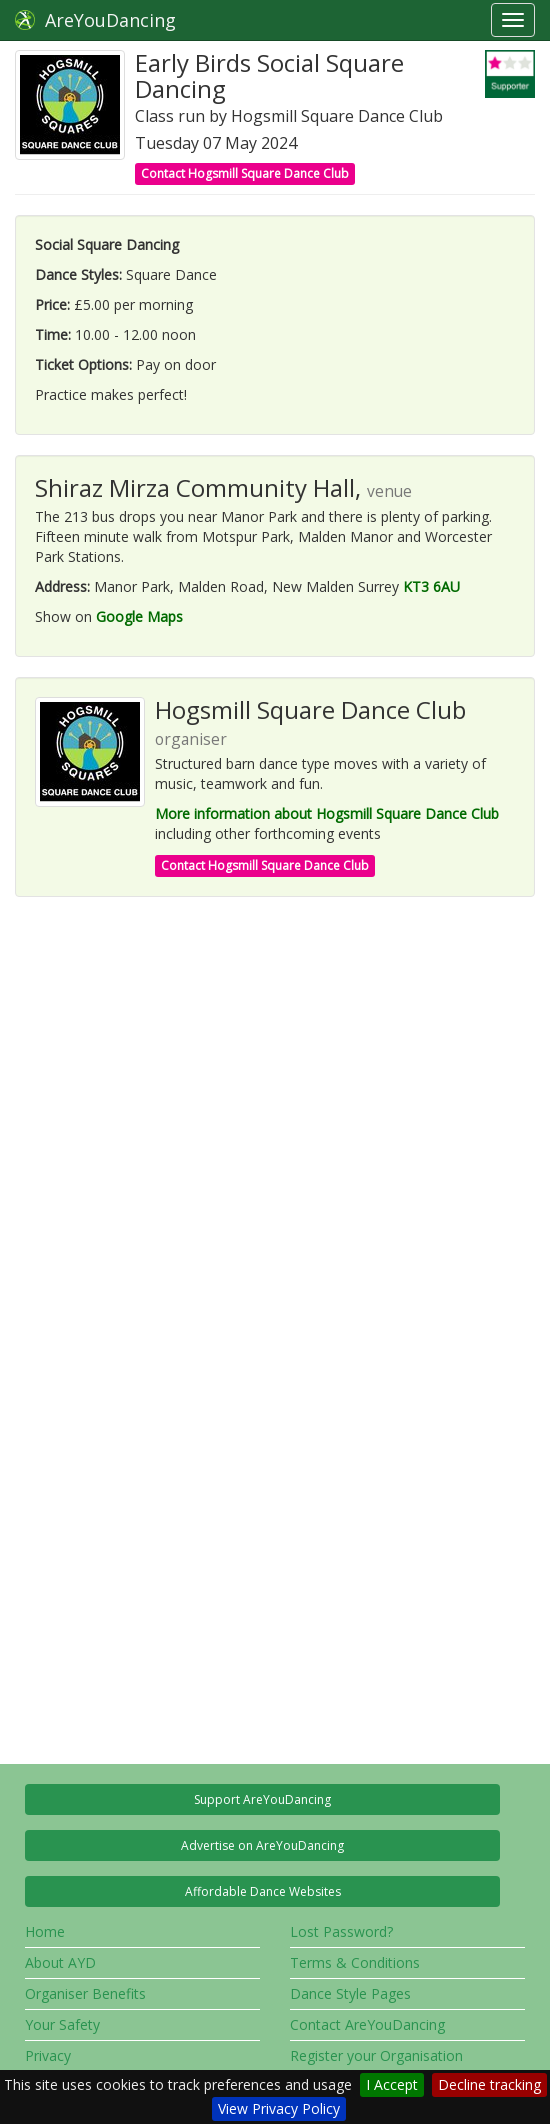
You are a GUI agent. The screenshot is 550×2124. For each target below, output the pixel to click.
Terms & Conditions (355, 1962)
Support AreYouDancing (262, 1799)
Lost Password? (341, 1931)
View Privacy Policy (279, 2108)
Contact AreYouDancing (367, 2024)
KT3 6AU (431, 586)
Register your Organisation (376, 2055)
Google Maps (139, 616)
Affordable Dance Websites (263, 1891)
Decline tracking (489, 2084)
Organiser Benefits (85, 1993)
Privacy (48, 2055)
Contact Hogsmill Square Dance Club (245, 173)
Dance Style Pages (350, 1993)
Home (45, 1931)
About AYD (60, 1962)
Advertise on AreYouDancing (262, 1845)
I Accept (392, 2084)
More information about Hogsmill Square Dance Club (327, 813)
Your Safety (62, 2024)
